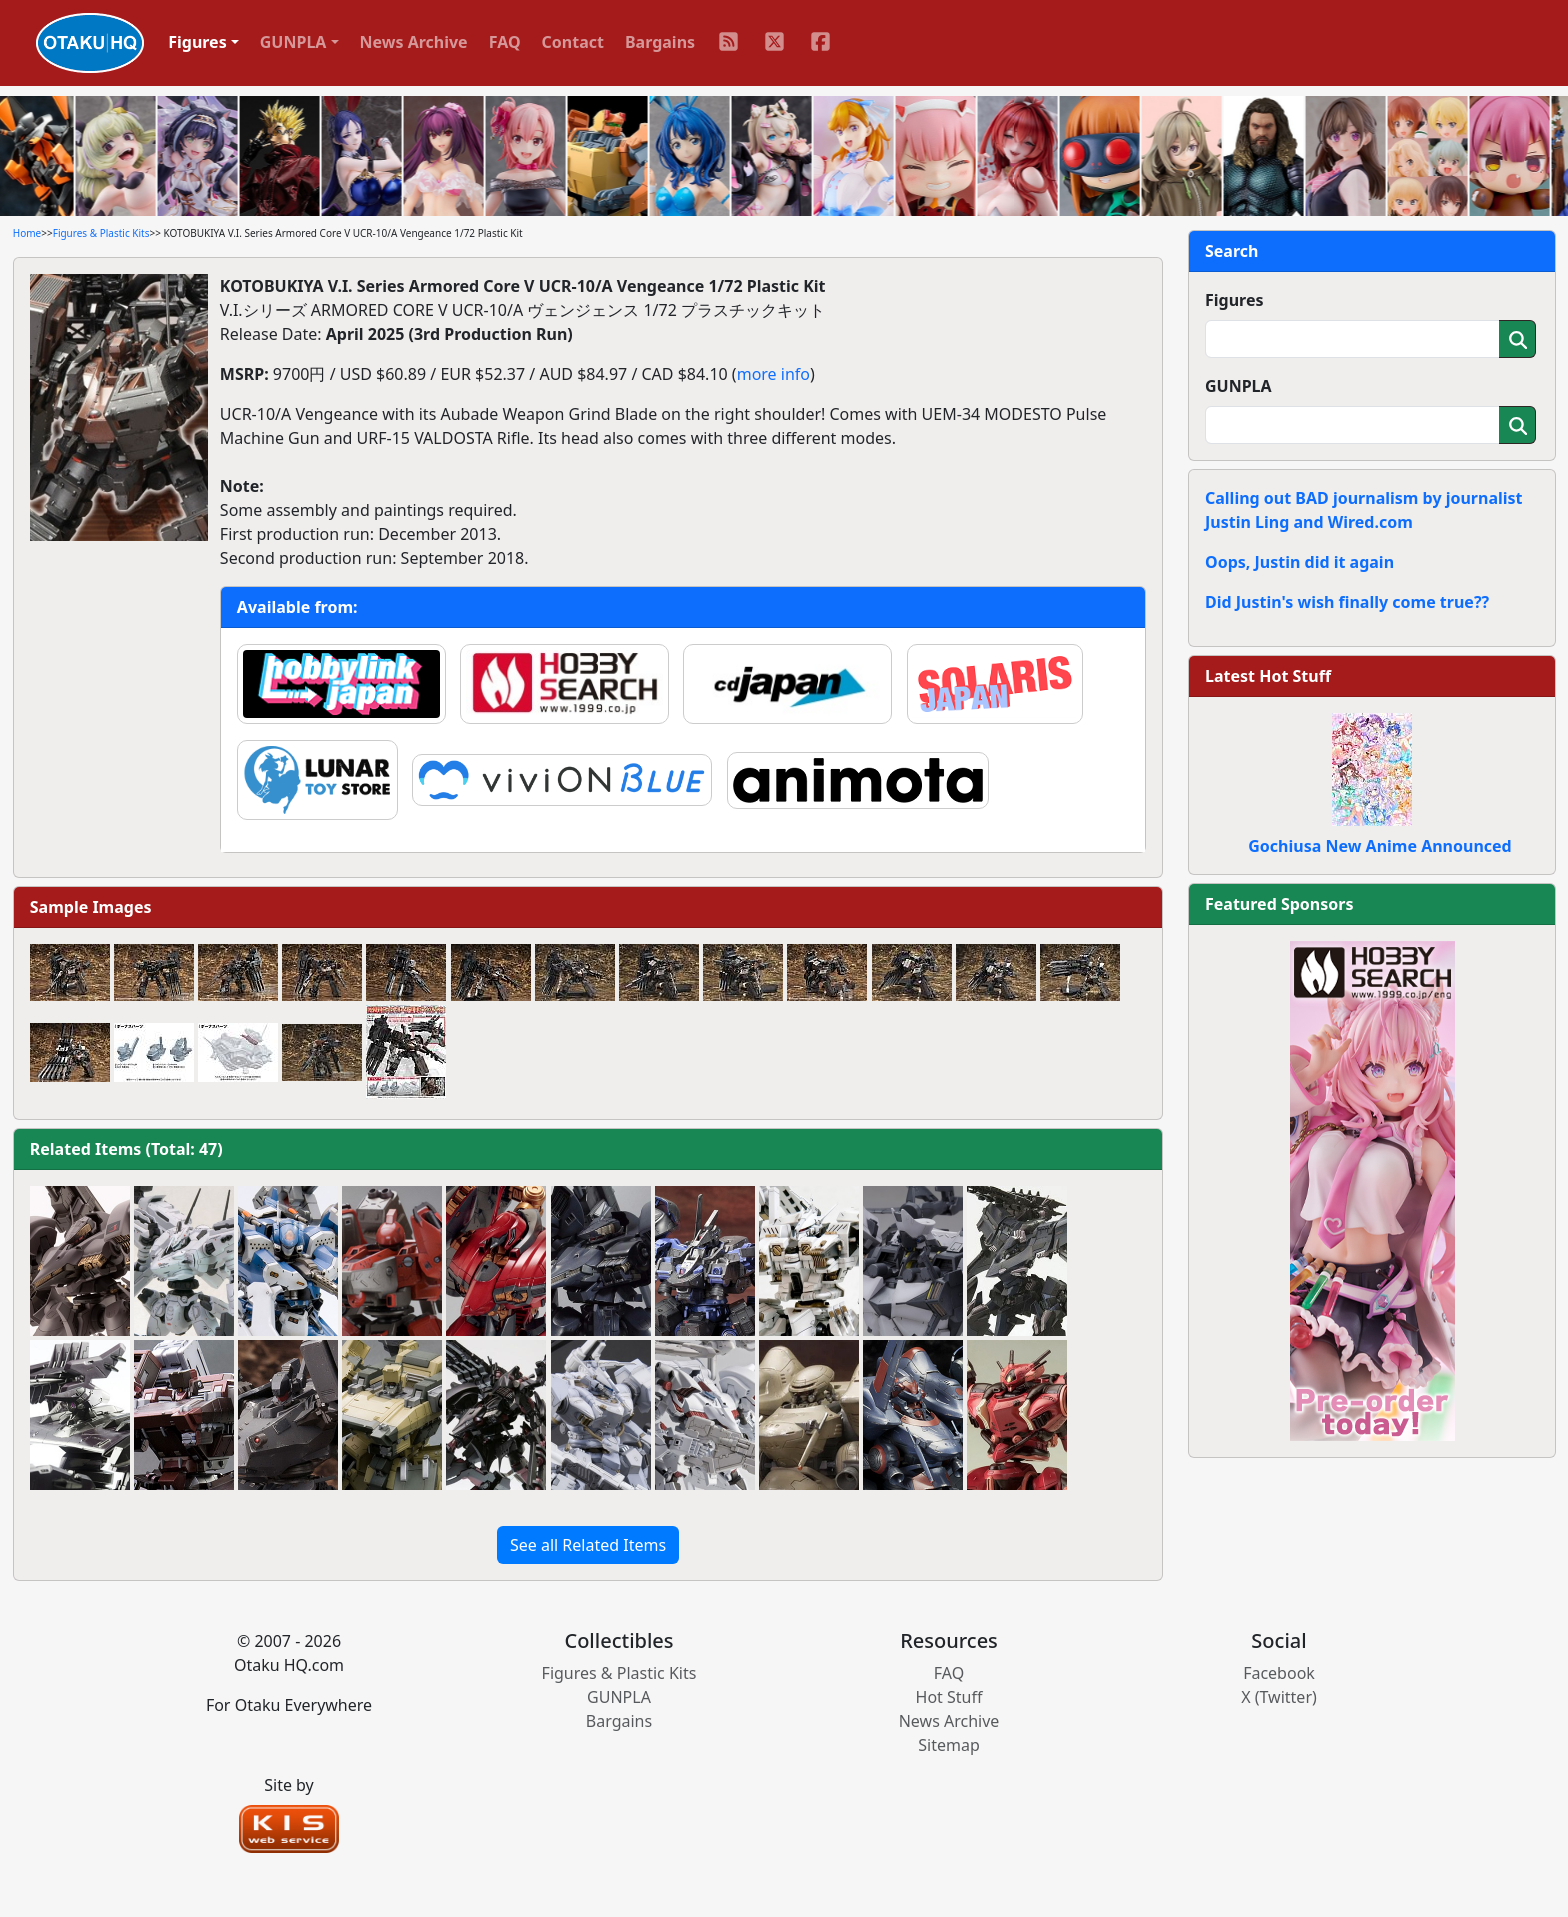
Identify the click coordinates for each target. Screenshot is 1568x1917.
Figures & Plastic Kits (101, 233)
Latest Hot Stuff (1268, 676)
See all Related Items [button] (588, 1545)
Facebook (1279, 1673)
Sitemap (949, 1745)
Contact (573, 42)
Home (27, 233)
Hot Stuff (949, 1697)
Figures (1234, 300)
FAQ (505, 42)
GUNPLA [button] (293, 42)
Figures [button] (197, 42)
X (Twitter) (1279, 1697)
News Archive (414, 42)
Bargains (660, 42)
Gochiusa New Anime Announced (1379, 846)
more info (773, 374)
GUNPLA (1238, 386)
